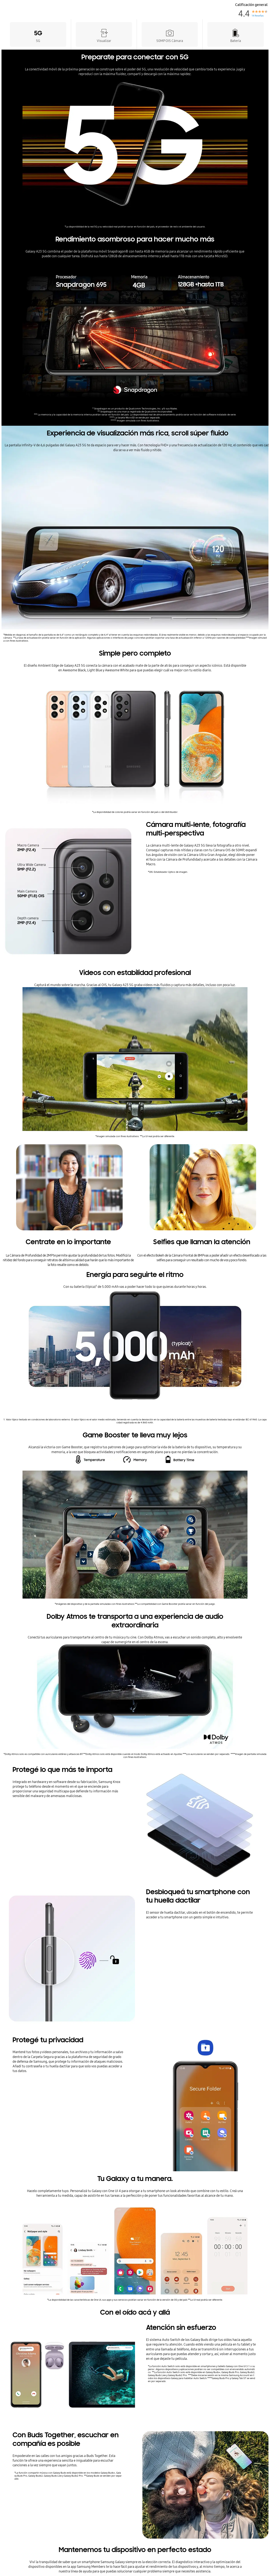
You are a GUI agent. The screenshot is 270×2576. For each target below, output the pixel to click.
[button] (135, 13)
